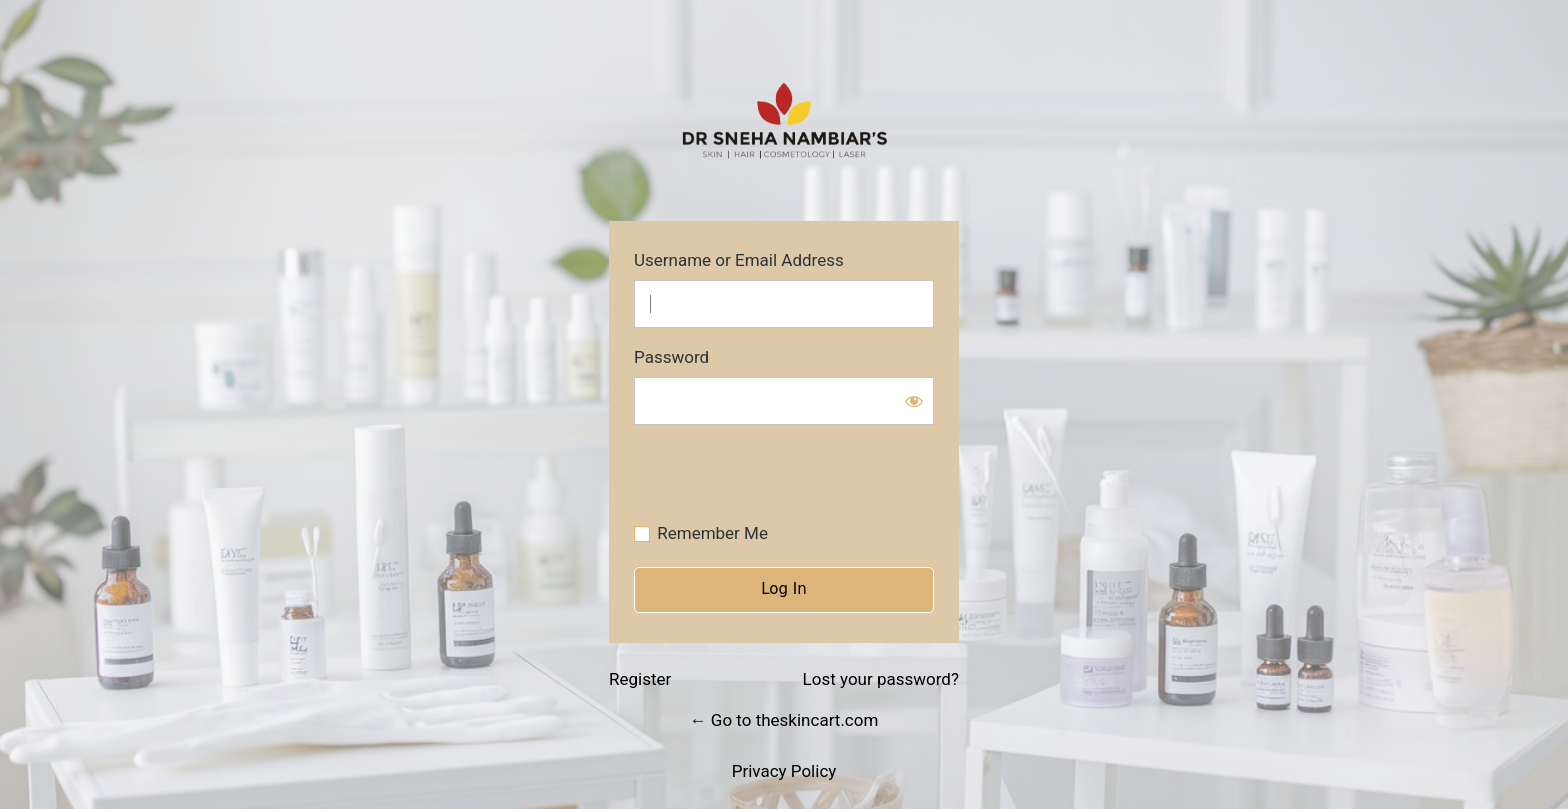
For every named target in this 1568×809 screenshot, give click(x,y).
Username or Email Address (739, 260)
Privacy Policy (784, 771)
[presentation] (771, 478)
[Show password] (914, 401)
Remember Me (712, 533)
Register (640, 679)
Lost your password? (881, 679)
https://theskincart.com (784, 120)
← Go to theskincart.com (784, 720)
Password (671, 357)
